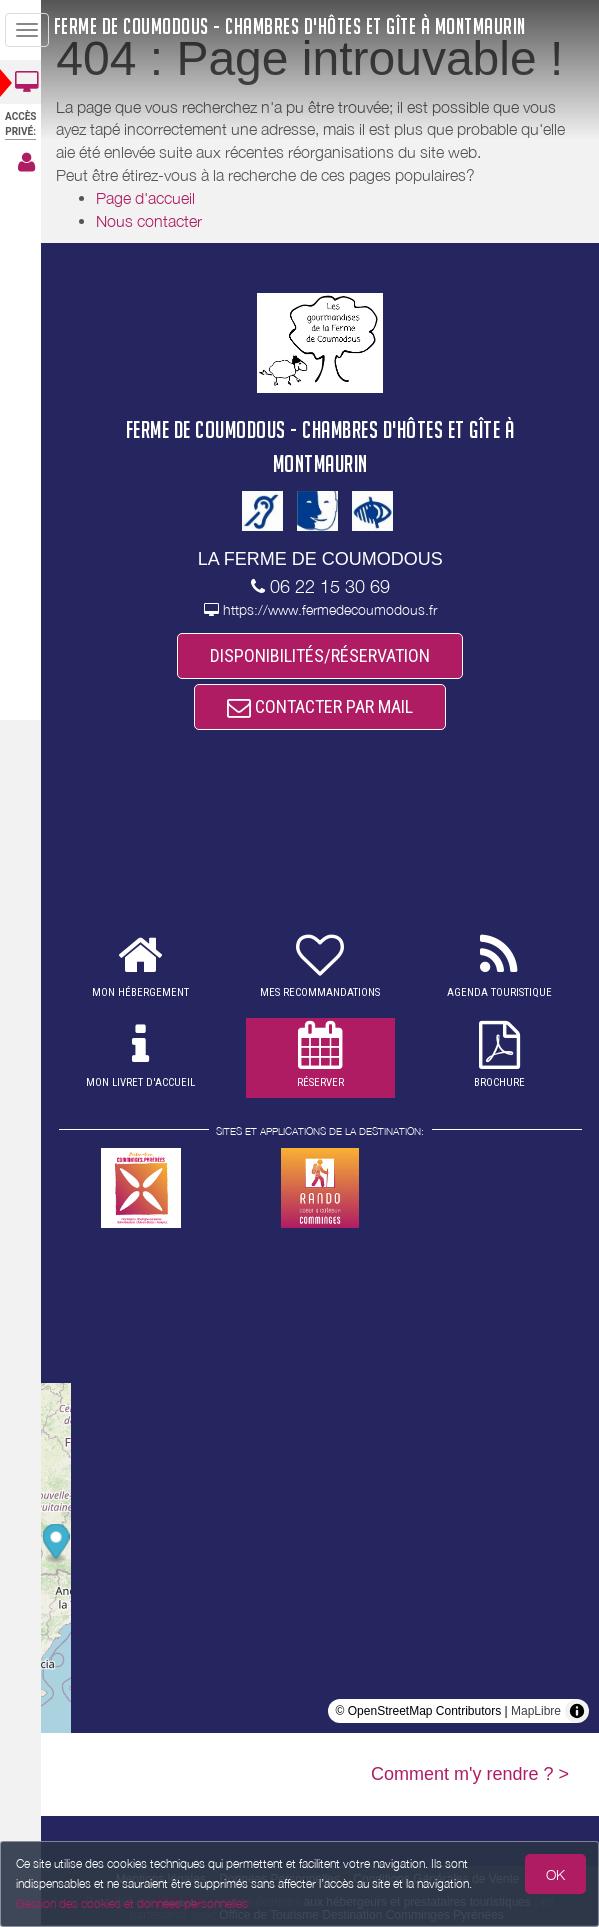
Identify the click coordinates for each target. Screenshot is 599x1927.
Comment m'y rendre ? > (470, 1776)
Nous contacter (161, 221)
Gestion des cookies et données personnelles (132, 1903)
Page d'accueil (157, 198)
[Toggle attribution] (577, 1713)
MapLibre (536, 1713)
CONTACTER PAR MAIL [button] (326, 707)
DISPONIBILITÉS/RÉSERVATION (326, 655)
